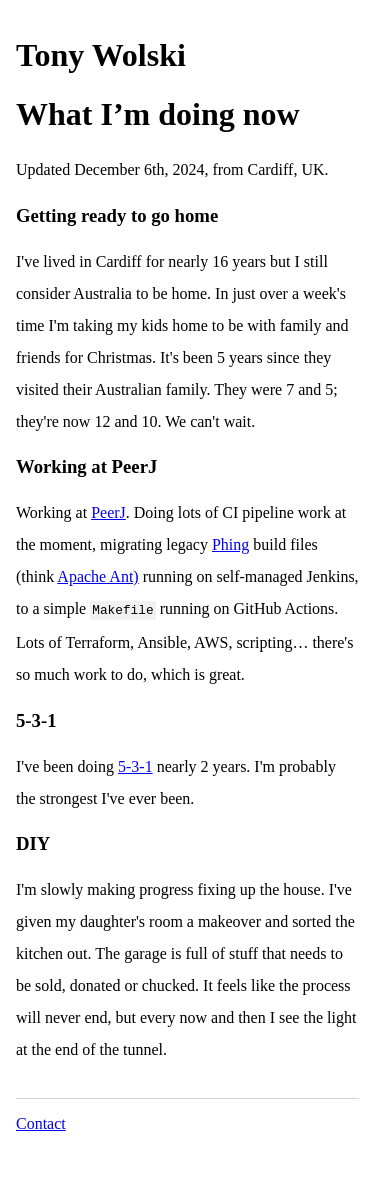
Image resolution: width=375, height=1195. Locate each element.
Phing (230, 544)
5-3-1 (135, 764)
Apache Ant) (97, 576)
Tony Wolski (101, 55)
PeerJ (108, 512)
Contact (41, 1121)
